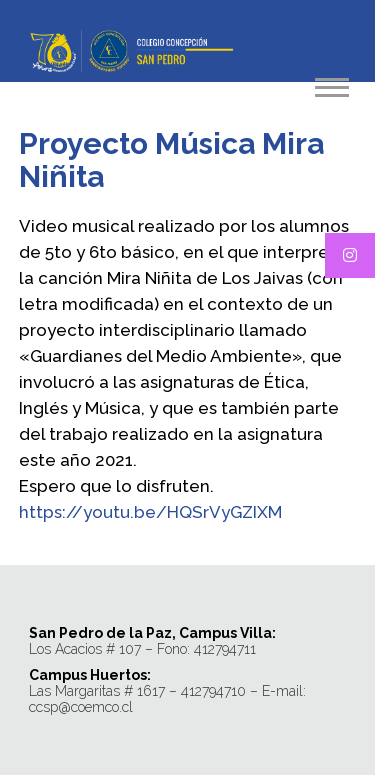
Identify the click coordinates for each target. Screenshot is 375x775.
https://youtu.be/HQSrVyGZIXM (150, 512)
